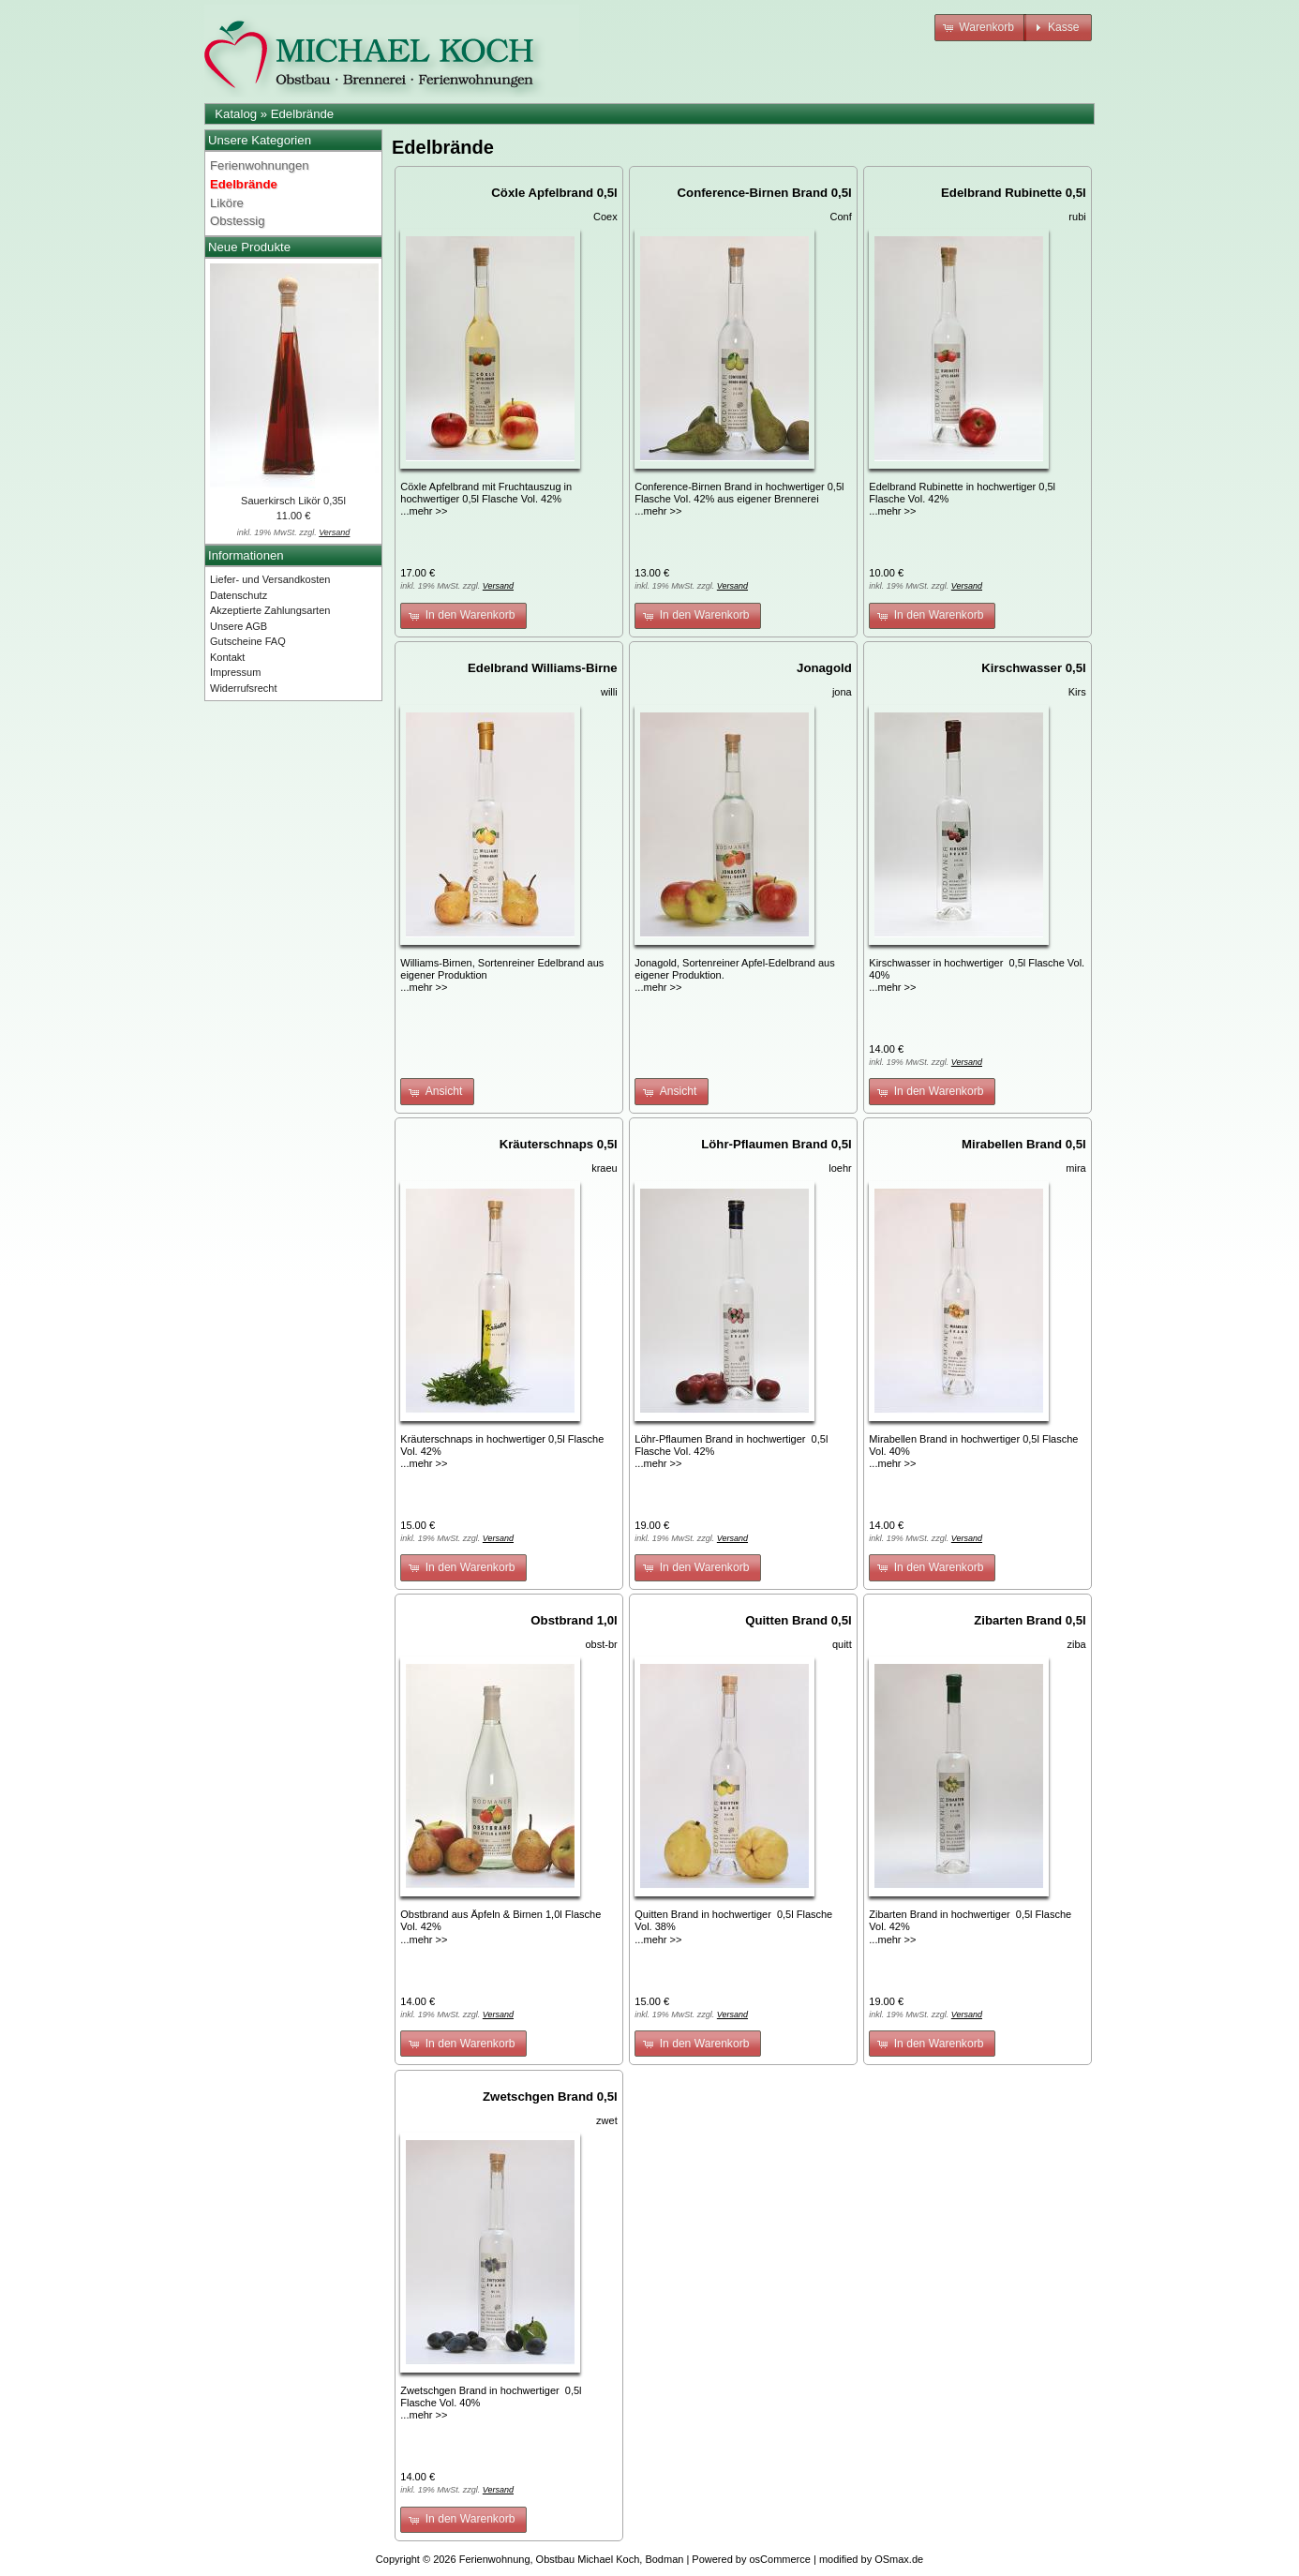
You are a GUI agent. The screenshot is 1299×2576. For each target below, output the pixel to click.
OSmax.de (898, 2559)
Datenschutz (238, 595)
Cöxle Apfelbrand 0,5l (554, 193)
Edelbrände (302, 114)
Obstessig (237, 221)
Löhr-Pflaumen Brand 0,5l (776, 1144)
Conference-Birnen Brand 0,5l (765, 193)
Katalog (236, 114)
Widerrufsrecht (243, 688)
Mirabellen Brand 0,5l (1024, 1144)
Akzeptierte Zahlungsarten (270, 610)
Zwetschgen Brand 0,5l (550, 2096)
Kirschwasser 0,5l (1033, 668)
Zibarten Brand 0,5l (1029, 1620)
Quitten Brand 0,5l (798, 1620)
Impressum (235, 672)
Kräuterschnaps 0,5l (559, 1144)
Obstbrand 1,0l (573, 1620)
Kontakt (227, 657)
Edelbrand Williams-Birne (543, 668)
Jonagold (824, 668)
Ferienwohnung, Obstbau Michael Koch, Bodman (571, 2559)
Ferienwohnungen (259, 165)
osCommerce (780, 2559)
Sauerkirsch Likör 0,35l (293, 500)
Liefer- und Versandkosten (270, 579)
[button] (980, 27)
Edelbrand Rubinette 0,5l (1013, 193)
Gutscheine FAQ (248, 641)
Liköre (227, 203)
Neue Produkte (249, 247)
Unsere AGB (238, 626)
